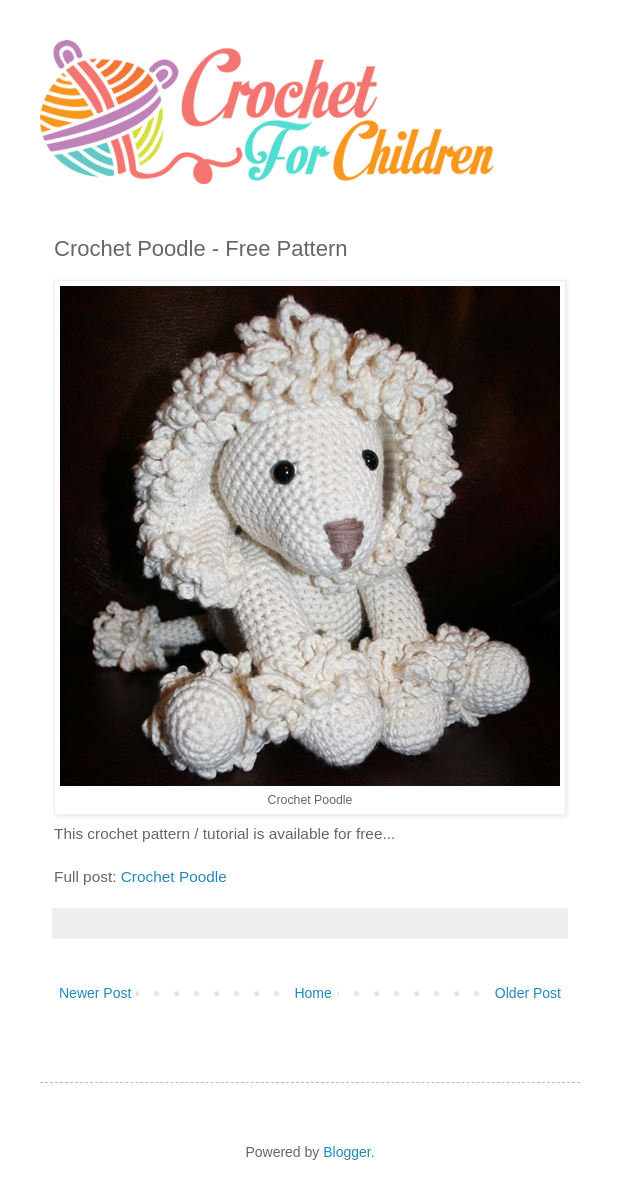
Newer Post (95, 993)
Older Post (528, 993)
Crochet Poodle (174, 876)
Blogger (346, 1152)
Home (312, 993)
